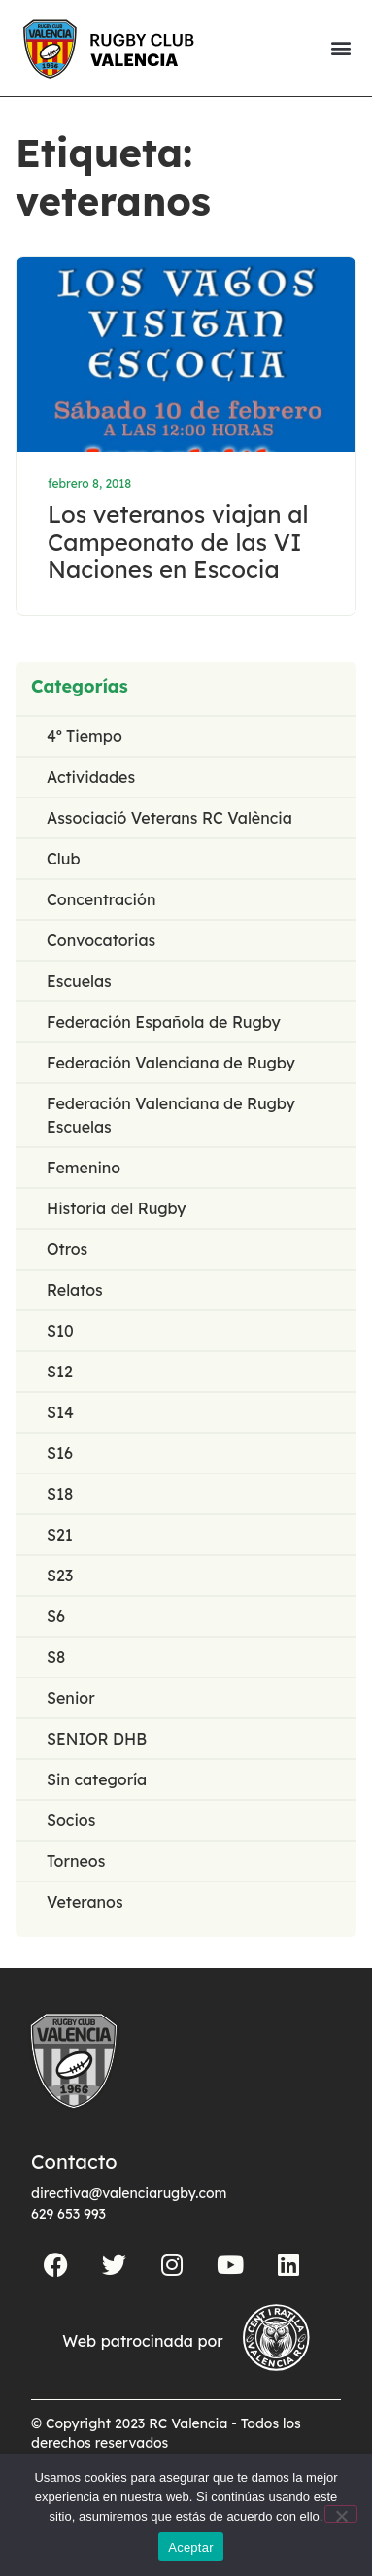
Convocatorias (101, 940)
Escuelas (79, 981)
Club (64, 858)
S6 (56, 1616)
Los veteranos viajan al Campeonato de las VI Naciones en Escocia (178, 542)
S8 (56, 1657)
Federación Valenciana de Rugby (171, 1062)
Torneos (76, 1861)
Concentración (101, 899)
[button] (340, 48)
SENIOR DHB (97, 1738)
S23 (60, 1575)
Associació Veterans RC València (169, 818)
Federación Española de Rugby (164, 1022)
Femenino (83, 1167)
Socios (71, 1820)
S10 (60, 1330)
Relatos (75, 1290)
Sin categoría (97, 1779)
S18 (60, 1494)
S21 (60, 1534)
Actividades (91, 777)
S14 (60, 1412)
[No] (340, 2514)
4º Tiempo (84, 736)
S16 (60, 1453)
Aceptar (191, 2547)
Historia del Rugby (116, 1208)
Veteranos (85, 1902)
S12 (60, 1371)
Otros (67, 1249)
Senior (71, 1698)
